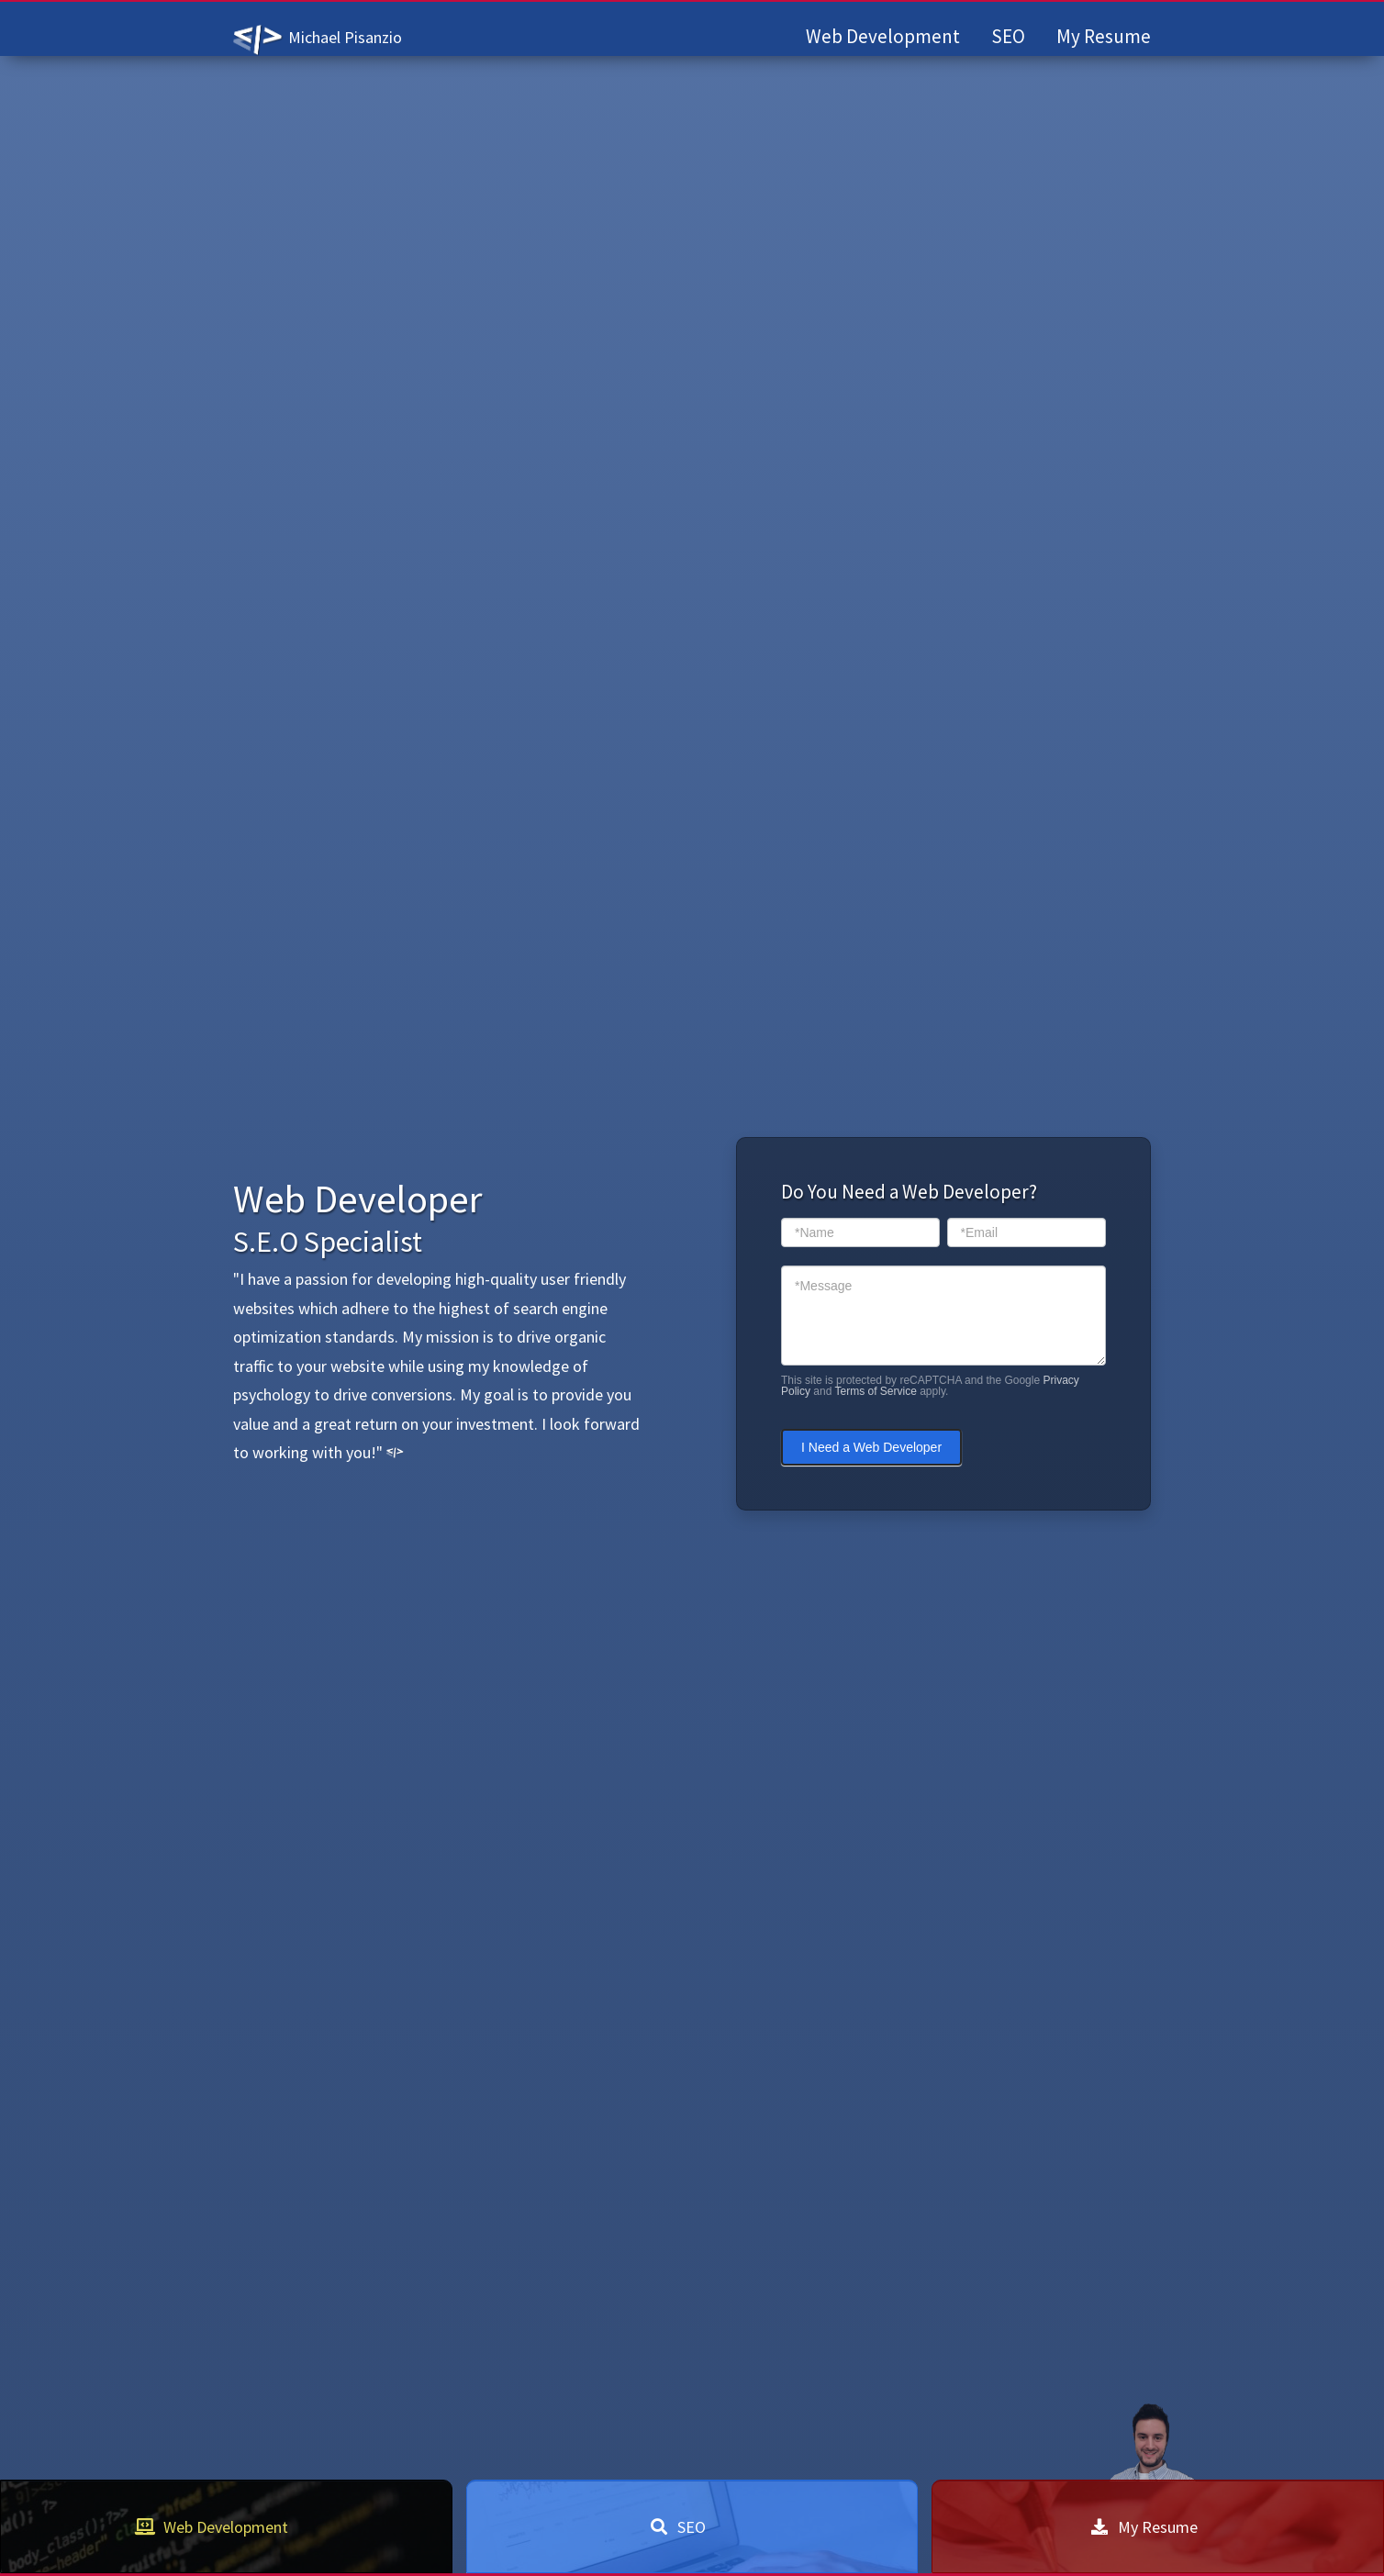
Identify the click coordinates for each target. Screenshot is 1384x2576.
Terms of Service (876, 1391)
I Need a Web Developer (871, 1447)
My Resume (1103, 36)
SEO (1008, 36)
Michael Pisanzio (345, 37)
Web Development (883, 36)
